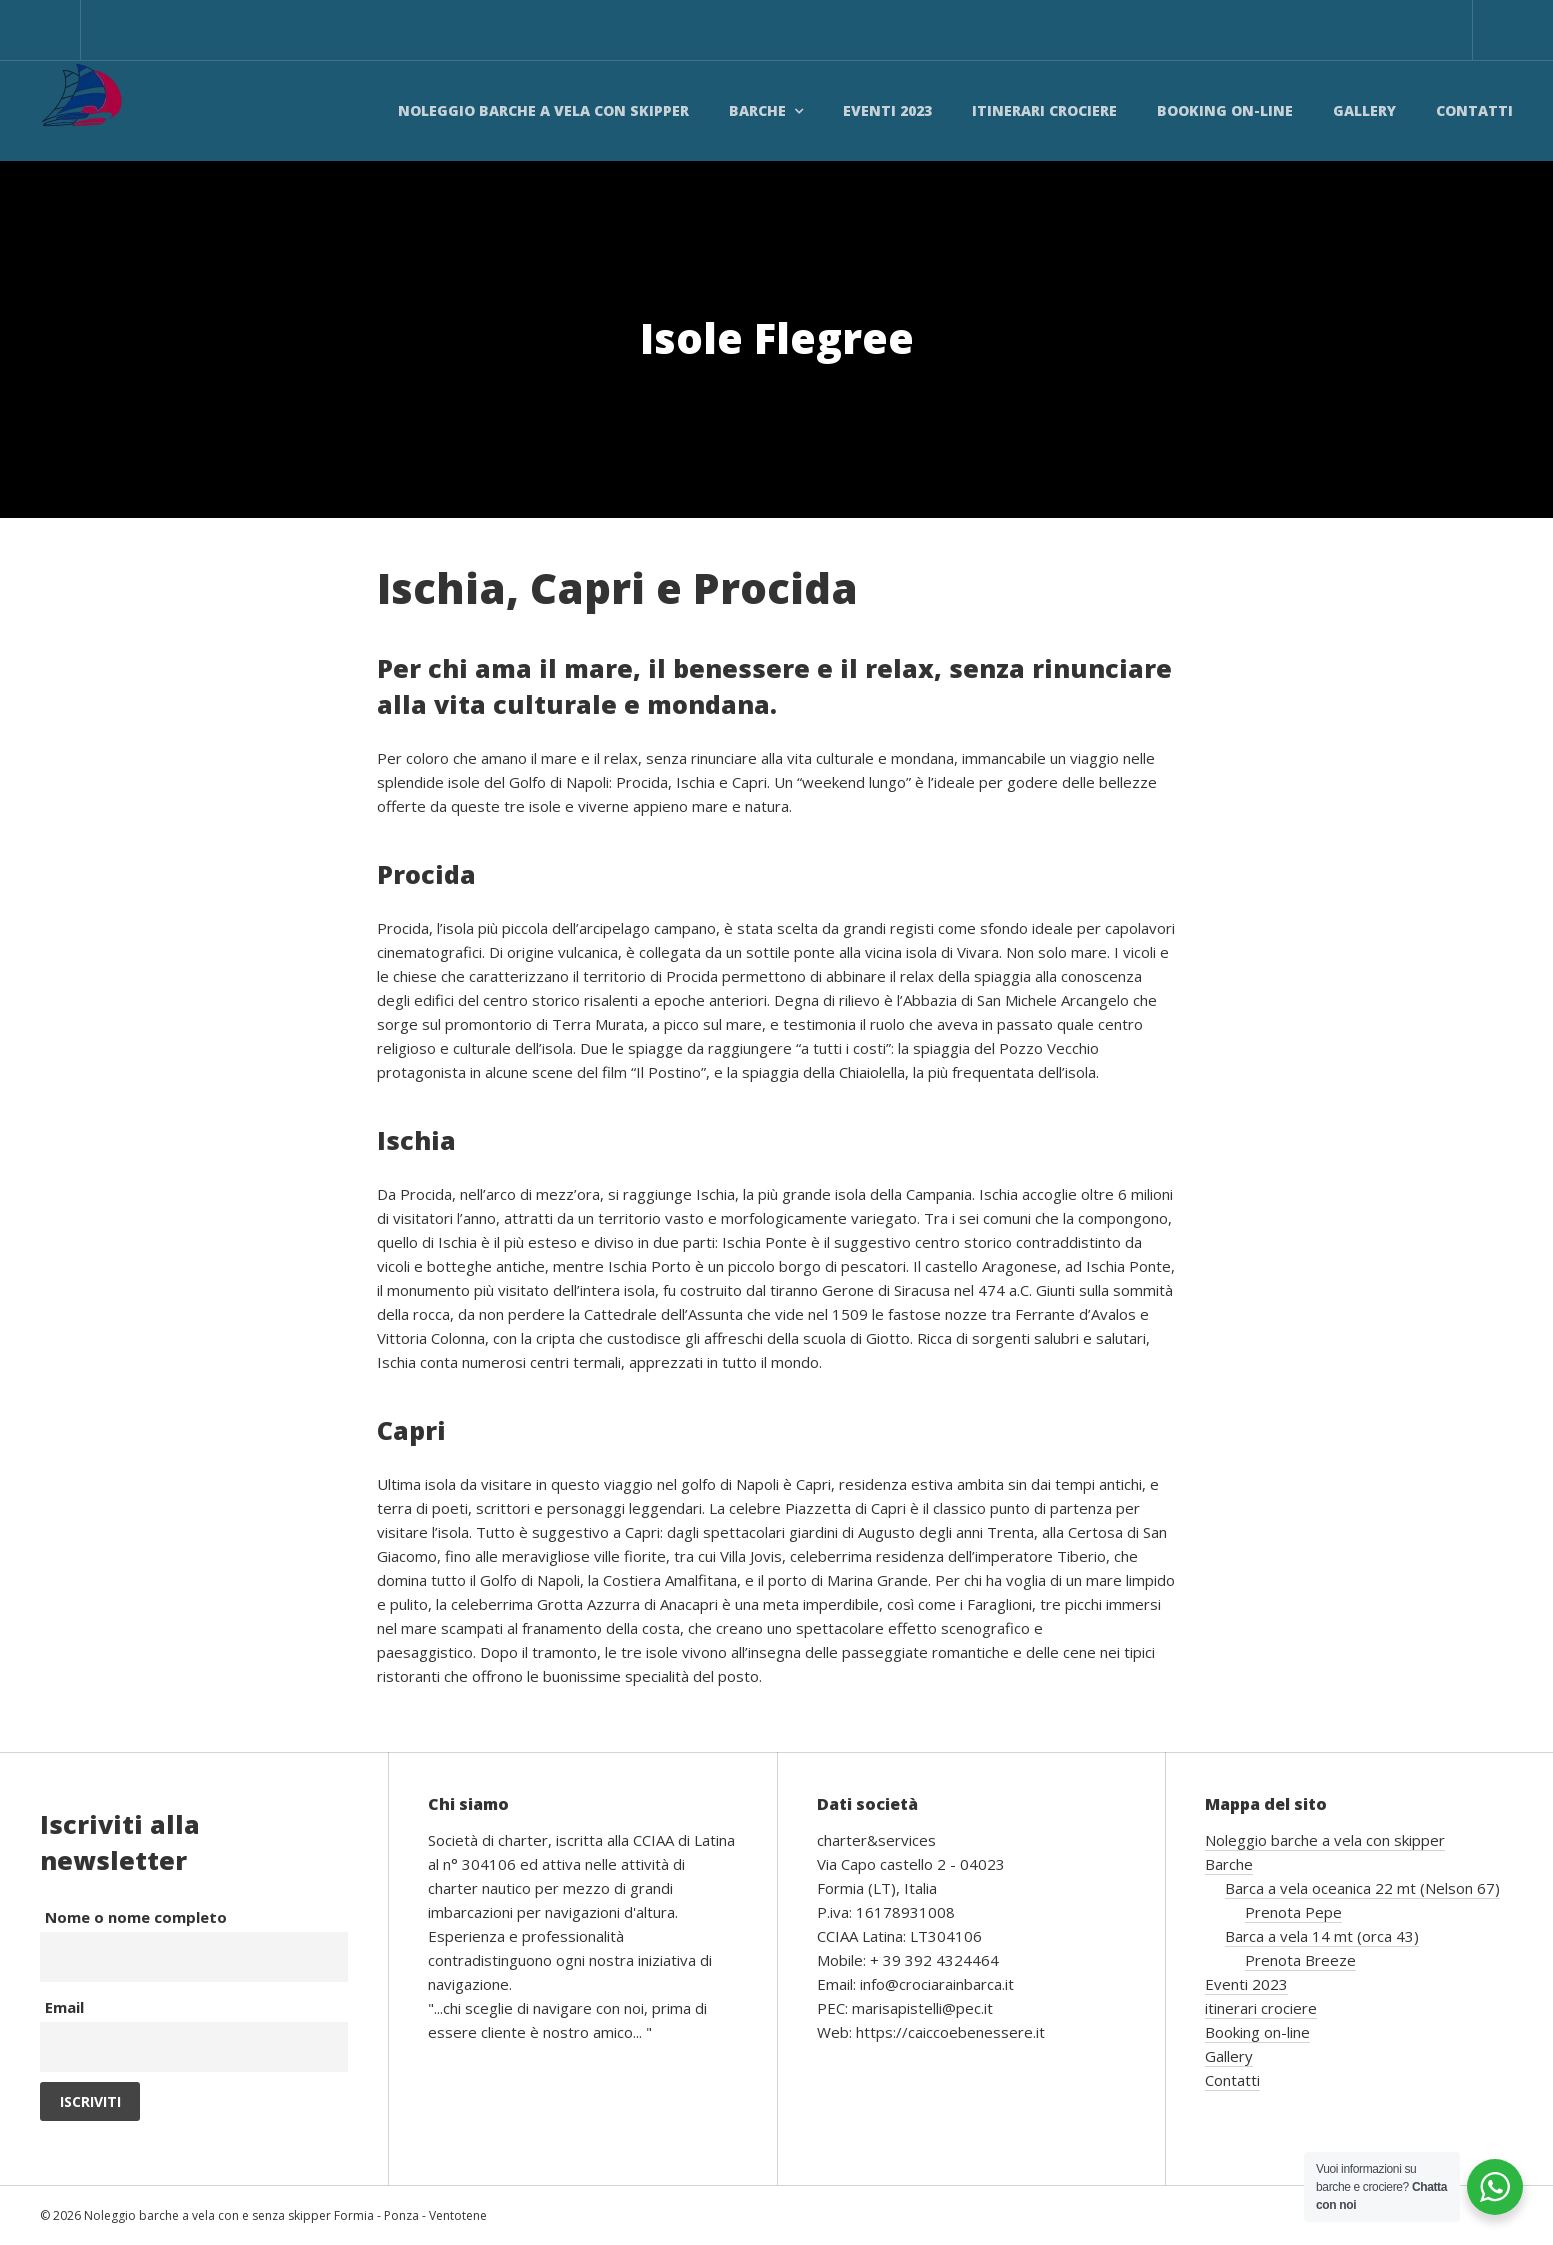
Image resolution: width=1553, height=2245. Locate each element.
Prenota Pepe (1293, 1912)
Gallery (1364, 110)
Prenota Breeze (1300, 1960)
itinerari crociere (1044, 110)
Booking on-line (1225, 110)
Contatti (1474, 110)
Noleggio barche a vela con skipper (543, 110)
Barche (757, 110)
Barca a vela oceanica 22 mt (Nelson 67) (1362, 1888)
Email (64, 2007)
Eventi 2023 (887, 110)
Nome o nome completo (136, 1917)
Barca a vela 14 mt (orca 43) (1322, 1936)
